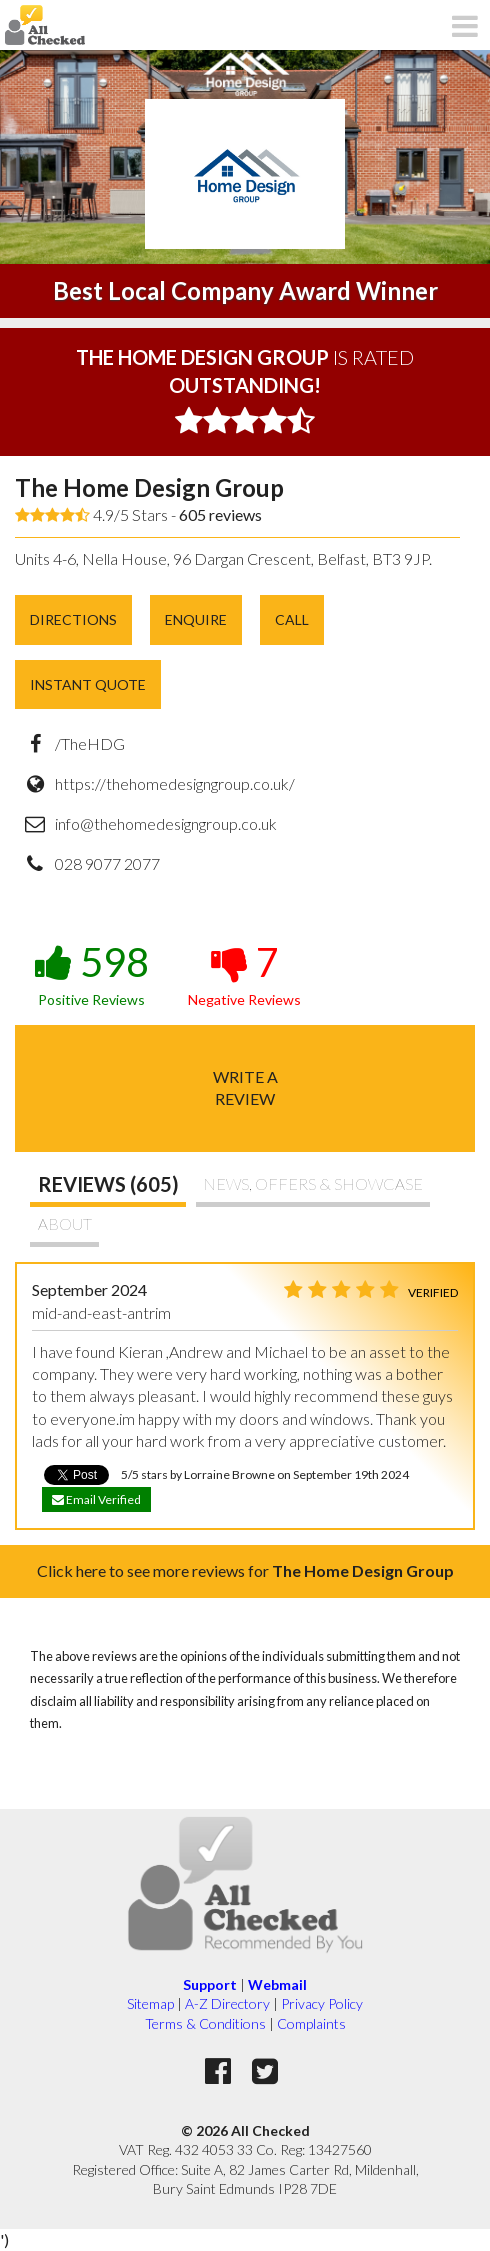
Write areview (245, 1087)
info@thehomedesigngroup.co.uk (166, 823)
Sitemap (150, 2003)
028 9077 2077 (107, 863)
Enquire (196, 619)
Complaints (311, 2023)
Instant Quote (88, 684)
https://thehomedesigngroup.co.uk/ (175, 783)
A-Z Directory (227, 2003)
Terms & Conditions (205, 2023)
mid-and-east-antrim (101, 1312)
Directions (73, 619)
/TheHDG (90, 743)
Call (292, 619)
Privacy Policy (322, 2003)
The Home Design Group (149, 487)
